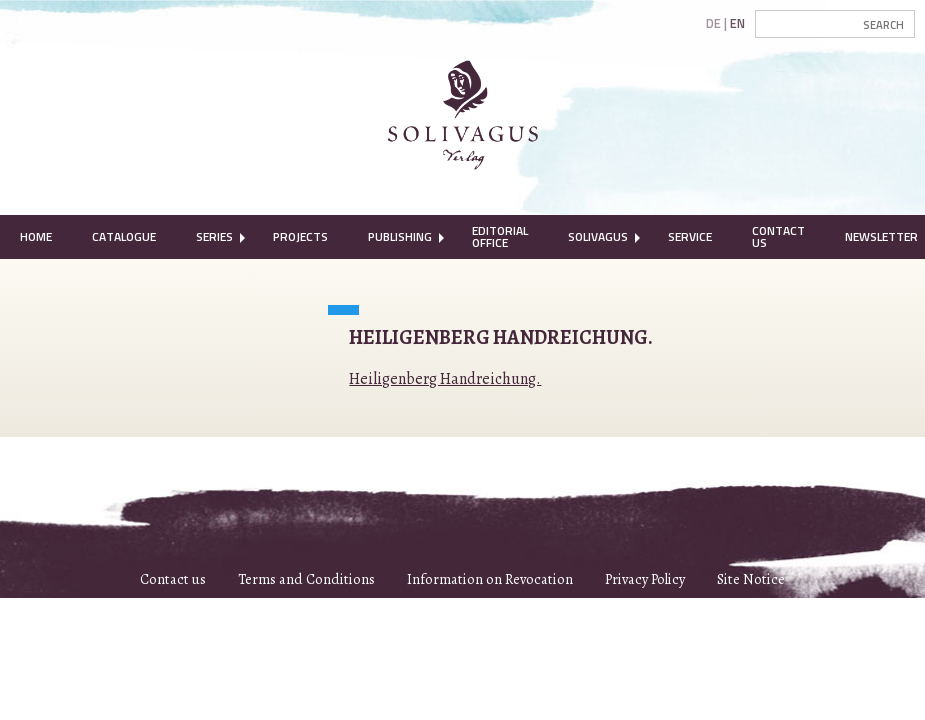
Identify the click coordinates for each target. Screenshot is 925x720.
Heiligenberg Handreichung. (445, 379)
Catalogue (124, 236)
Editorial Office (500, 236)
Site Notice (751, 579)
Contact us (173, 579)
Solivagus (598, 236)
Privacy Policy (645, 579)
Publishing (400, 236)
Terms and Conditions (306, 579)
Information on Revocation (490, 579)
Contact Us (778, 236)
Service (690, 236)
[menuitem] (36, 237)
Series (214, 236)
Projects (300, 236)
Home (36, 236)
